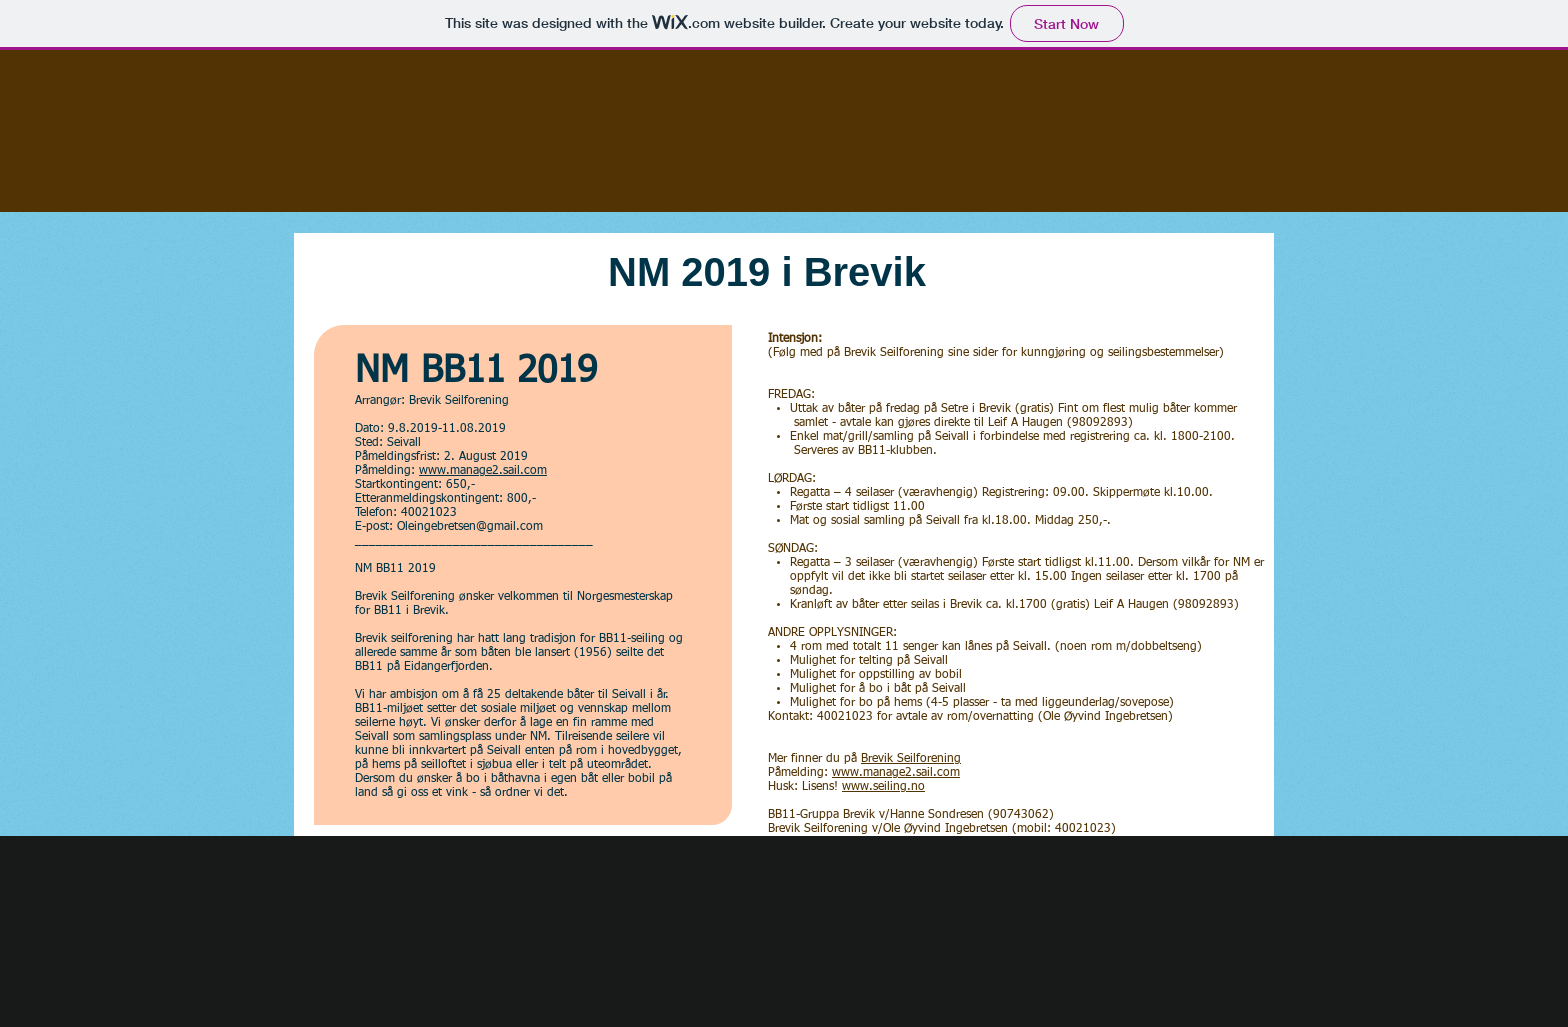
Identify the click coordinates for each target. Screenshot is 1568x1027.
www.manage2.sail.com (483, 471)
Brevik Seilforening (911, 759)
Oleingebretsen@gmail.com (470, 527)
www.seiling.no (883, 787)
